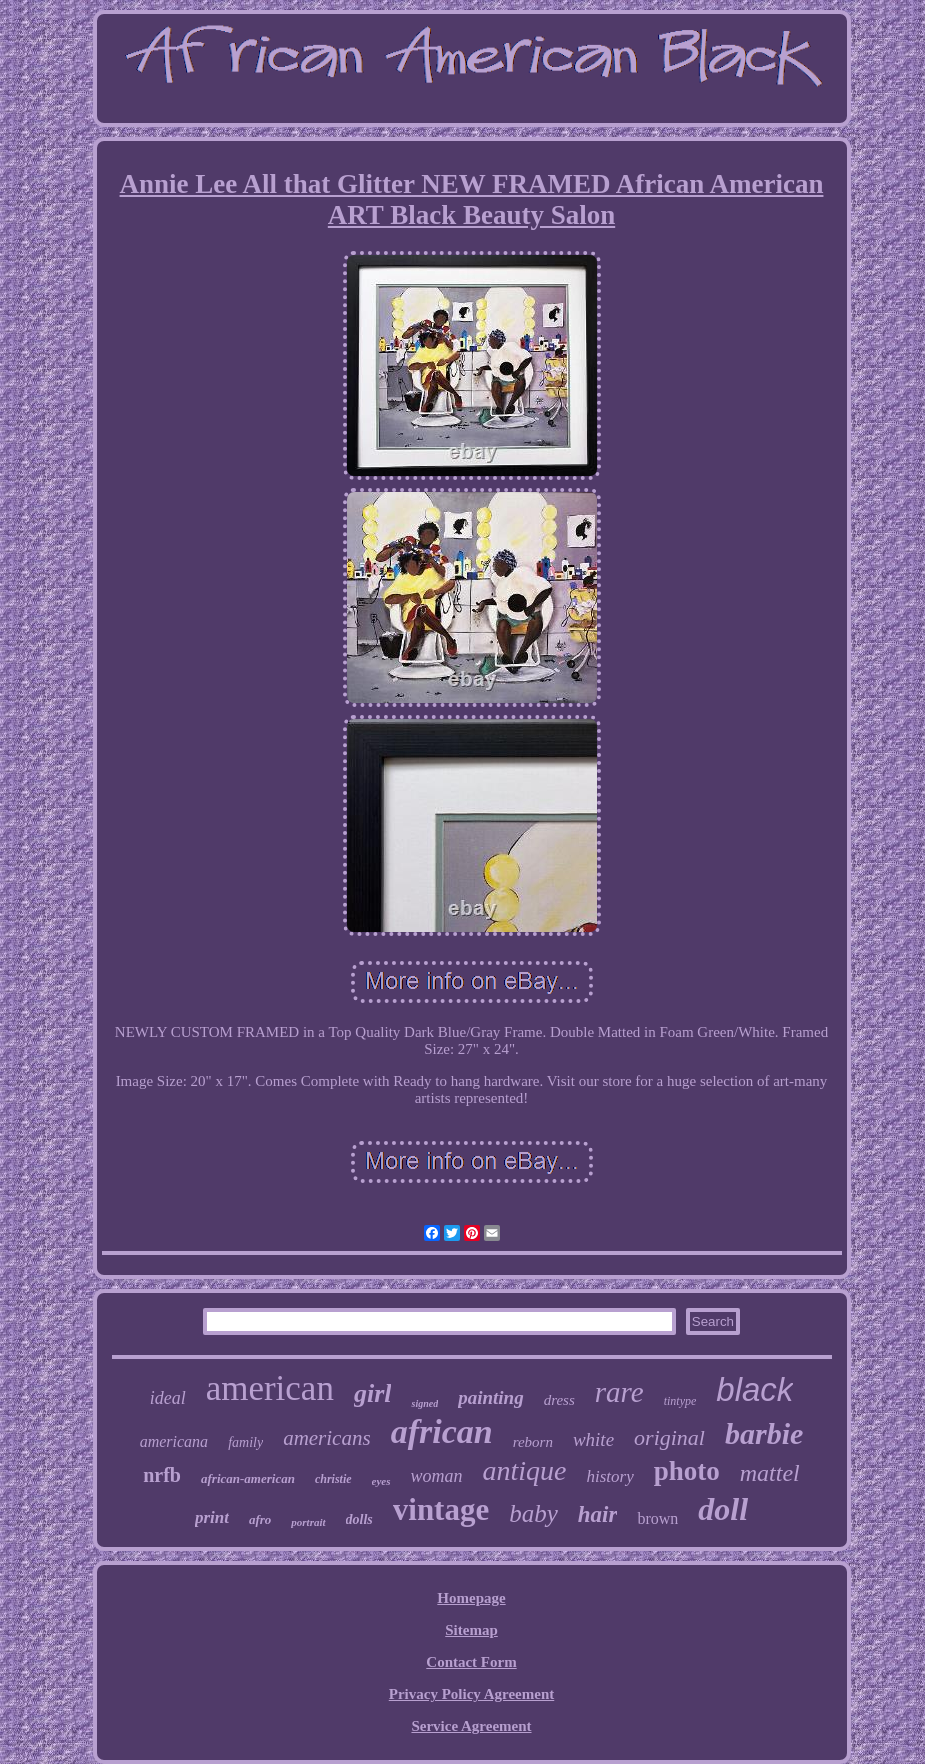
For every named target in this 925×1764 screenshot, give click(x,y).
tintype (680, 1401)
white (593, 1439)
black (754, 1389)
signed (424, 1403)
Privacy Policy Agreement (472, 1694)
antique (525, 1470)
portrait (308, 1522)
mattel (770, 1473)
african (442, 1431)
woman (437, 1476)
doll (723, 1509)
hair (598, 1514)
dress (559, 1400)
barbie (764, 1433)
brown (657, 1518)
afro (260, 1519)
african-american (248, 1478)
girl (373, 1393)
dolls (359, 1519)
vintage (441, 1509)
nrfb (162, 1475)
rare (619, 1392)
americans (327, 1438)
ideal (168, 1398)
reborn (533, 1442)
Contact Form (471, 1662)
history (610, 1476)
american (270, 1388)
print (212, 1517)
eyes (381, 1481)
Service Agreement (471, 1726)
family (245, 1442)
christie (333, 1479)
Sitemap (471, 1630)
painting (490, 1397)
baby (533, 1513)
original (669, 1437)
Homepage (471, 1598)
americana (174, 1441)
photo (687, 1471)
